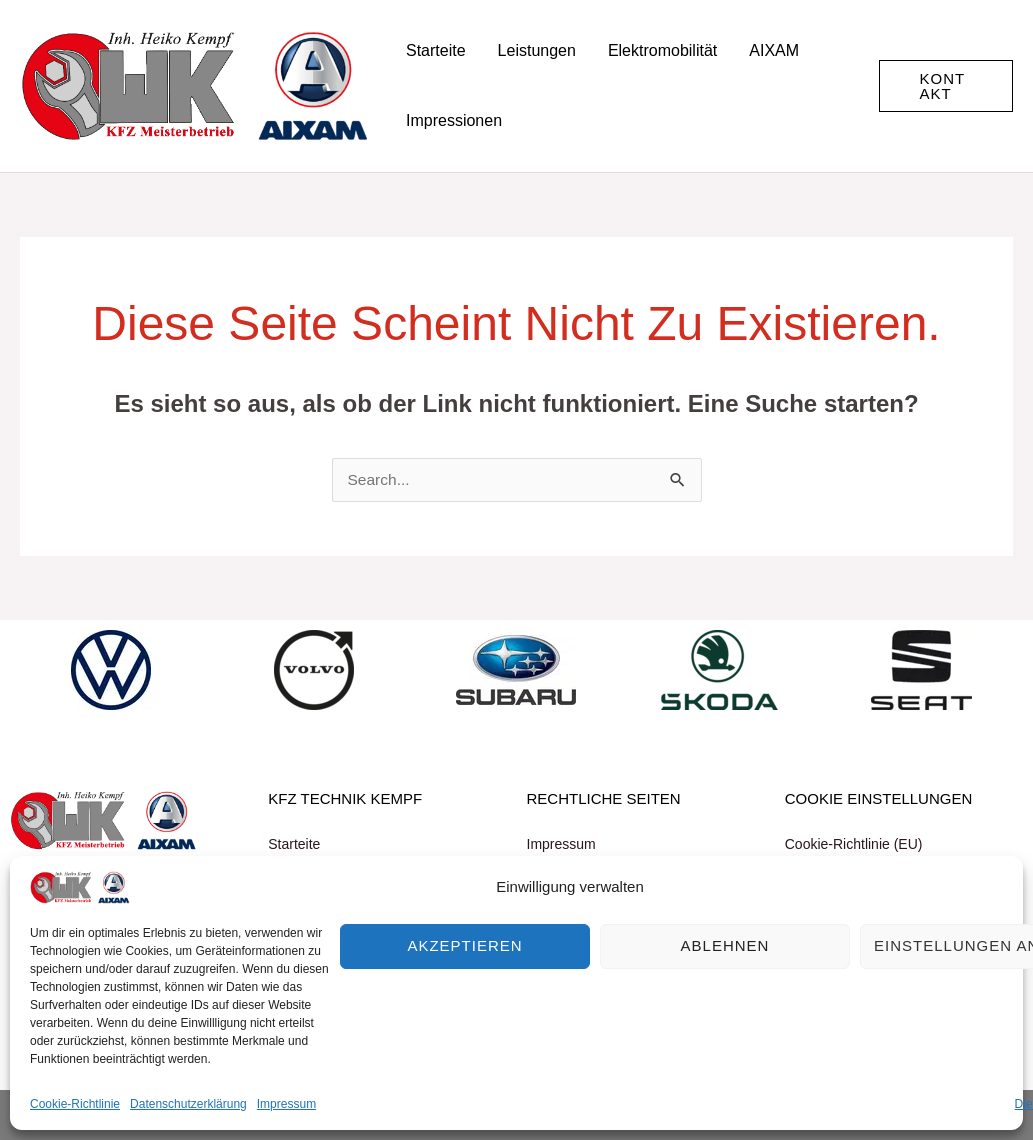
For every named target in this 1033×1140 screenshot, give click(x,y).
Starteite (294, 844)
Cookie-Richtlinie (75, 1104)
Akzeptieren (464, 945)
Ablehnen (725, 945)
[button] (946, 86)
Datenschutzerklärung (188, 1104)
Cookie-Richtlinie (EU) (854, 844)
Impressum (286, 1104)
